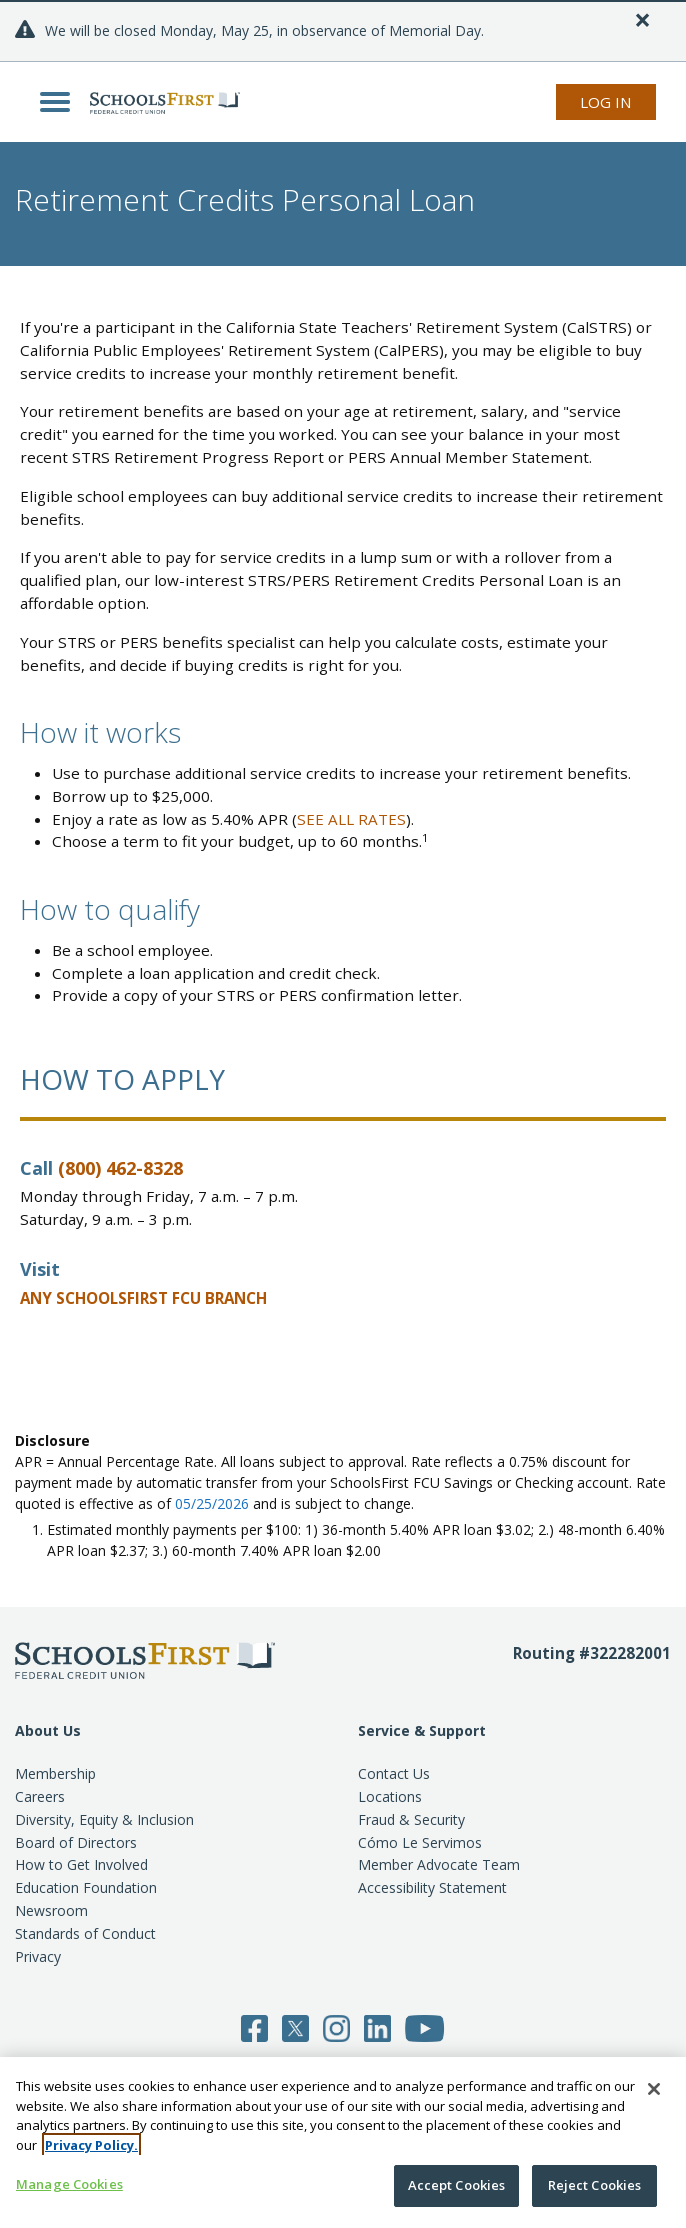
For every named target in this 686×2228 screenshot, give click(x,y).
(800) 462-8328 (120, 1168)
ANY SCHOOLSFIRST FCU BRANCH (143, 1298)
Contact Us (394, 1773)
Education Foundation (86, 1887)
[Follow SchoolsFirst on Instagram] (336, 2027)
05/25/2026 (212, 1503)
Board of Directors (76, 1842)
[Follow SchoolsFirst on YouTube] (425, 2027)
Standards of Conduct (85, 1933)
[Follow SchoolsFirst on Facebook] (254, 2027)
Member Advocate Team (439, 1864)
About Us (48, 1730)
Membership (55, 1773)
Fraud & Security (411, 1819)
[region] (343, 2142)
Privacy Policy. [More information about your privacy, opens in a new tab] (91, 2145)
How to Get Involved (81, 1864)
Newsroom (51, 1910)
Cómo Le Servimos (420, 1842)
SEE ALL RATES (351, 819)
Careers (40, 1796)
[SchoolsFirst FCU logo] (160, 102)
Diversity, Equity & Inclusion (104, 1819)
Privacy (38, 1956)
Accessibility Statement (432, 1887)
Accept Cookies (457, 2185)
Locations (390, 1796)
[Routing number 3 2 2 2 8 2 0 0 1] (592, 1680)
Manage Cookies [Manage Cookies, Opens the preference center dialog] (69, 2184)
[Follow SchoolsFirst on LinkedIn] (377, 2027)
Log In (606, 102)
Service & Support (422, 1730)
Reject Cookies (595, 2185)
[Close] (642, 20)
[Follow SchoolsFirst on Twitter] (295, 2027)
